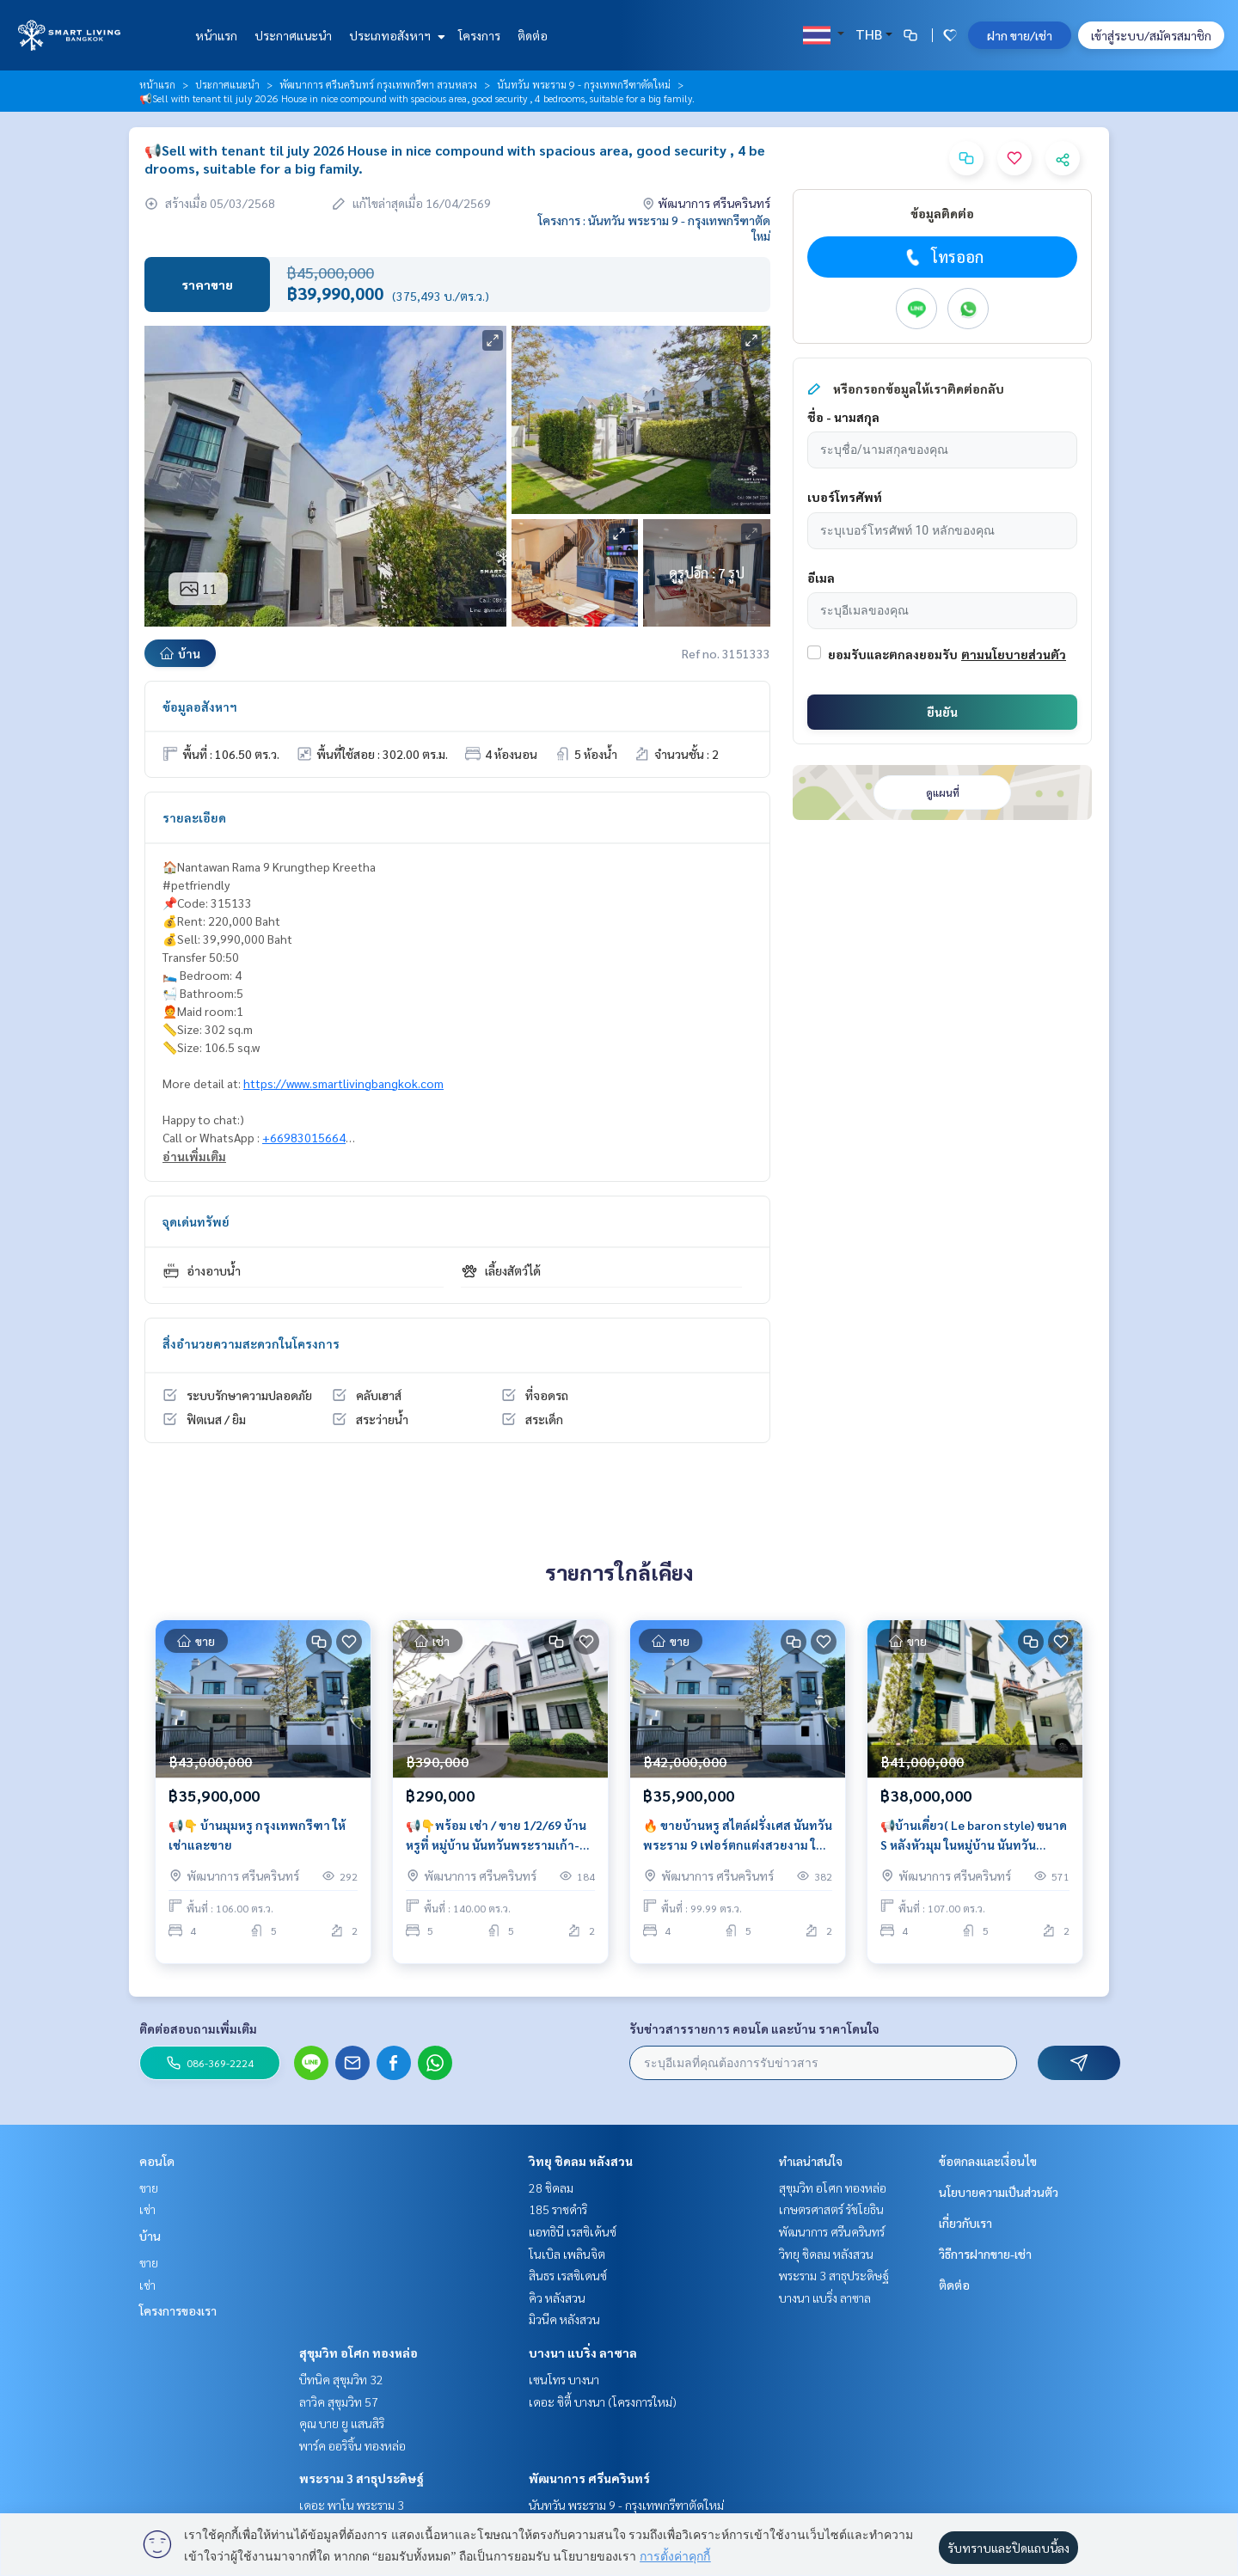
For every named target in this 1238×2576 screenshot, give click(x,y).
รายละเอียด (194, 817)
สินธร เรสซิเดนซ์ (568, 2275)
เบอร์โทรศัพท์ (844, 497)
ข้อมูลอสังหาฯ (199, 706)
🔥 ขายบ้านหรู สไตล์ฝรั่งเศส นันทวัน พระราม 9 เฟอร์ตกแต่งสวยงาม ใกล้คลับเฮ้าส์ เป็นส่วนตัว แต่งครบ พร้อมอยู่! (737, 1844)
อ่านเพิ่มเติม (194, 1156)
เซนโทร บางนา (564, 2379)
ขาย (148, 2187)
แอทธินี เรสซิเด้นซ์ (572, 2231)
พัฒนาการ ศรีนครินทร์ (589, 2478)
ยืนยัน (942, 711)
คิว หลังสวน (557, 2297)
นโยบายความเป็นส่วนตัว (998, 2192)
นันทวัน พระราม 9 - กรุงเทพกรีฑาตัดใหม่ (584, 84)
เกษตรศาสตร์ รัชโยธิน (831, 2209)
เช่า (147, 2209)
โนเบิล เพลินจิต (567, 2253)
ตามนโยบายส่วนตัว (1013, 654)
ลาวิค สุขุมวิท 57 (338, 2401)
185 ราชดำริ (558, 2209)
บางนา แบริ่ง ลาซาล (583, 2352)
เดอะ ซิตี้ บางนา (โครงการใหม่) (603, 2401)
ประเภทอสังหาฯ (395, 35)
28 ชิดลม (551, 2187)
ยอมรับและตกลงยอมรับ (893, 654)
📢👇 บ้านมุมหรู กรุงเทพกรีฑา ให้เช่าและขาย (257, 1843)
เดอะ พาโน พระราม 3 (351, 2504)
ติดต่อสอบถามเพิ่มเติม (198, 2028)
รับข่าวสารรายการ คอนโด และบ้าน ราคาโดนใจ (754, 2028)
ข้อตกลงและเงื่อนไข (988, 2161)
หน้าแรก (216, 35)
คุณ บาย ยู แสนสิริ (341, 2423)
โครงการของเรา (178, 2310)
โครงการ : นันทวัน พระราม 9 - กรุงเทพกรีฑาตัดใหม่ (654, 227)
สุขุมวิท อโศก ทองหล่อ (358, 2352)
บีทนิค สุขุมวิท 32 (341, 2379)
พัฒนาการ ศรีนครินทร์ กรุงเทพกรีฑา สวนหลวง (378, 84)
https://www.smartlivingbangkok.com (343, 1083)
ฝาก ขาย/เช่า (1019, 35)
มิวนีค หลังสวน (564, 2319)
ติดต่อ (533, 35)
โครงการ (479, 35)
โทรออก (943, 257)
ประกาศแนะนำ (293, 35)
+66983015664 (304, 1137)
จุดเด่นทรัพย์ (196, 1221)
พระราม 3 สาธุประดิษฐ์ (361, 2478)
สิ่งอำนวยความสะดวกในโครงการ (251, 1343)
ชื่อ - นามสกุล (843, 417)
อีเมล (821, 577)
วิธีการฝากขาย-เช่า (985, 2253)
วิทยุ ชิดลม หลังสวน (581, 2161)
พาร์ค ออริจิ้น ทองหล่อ (352, 2445)
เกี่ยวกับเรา (965, 2222)
